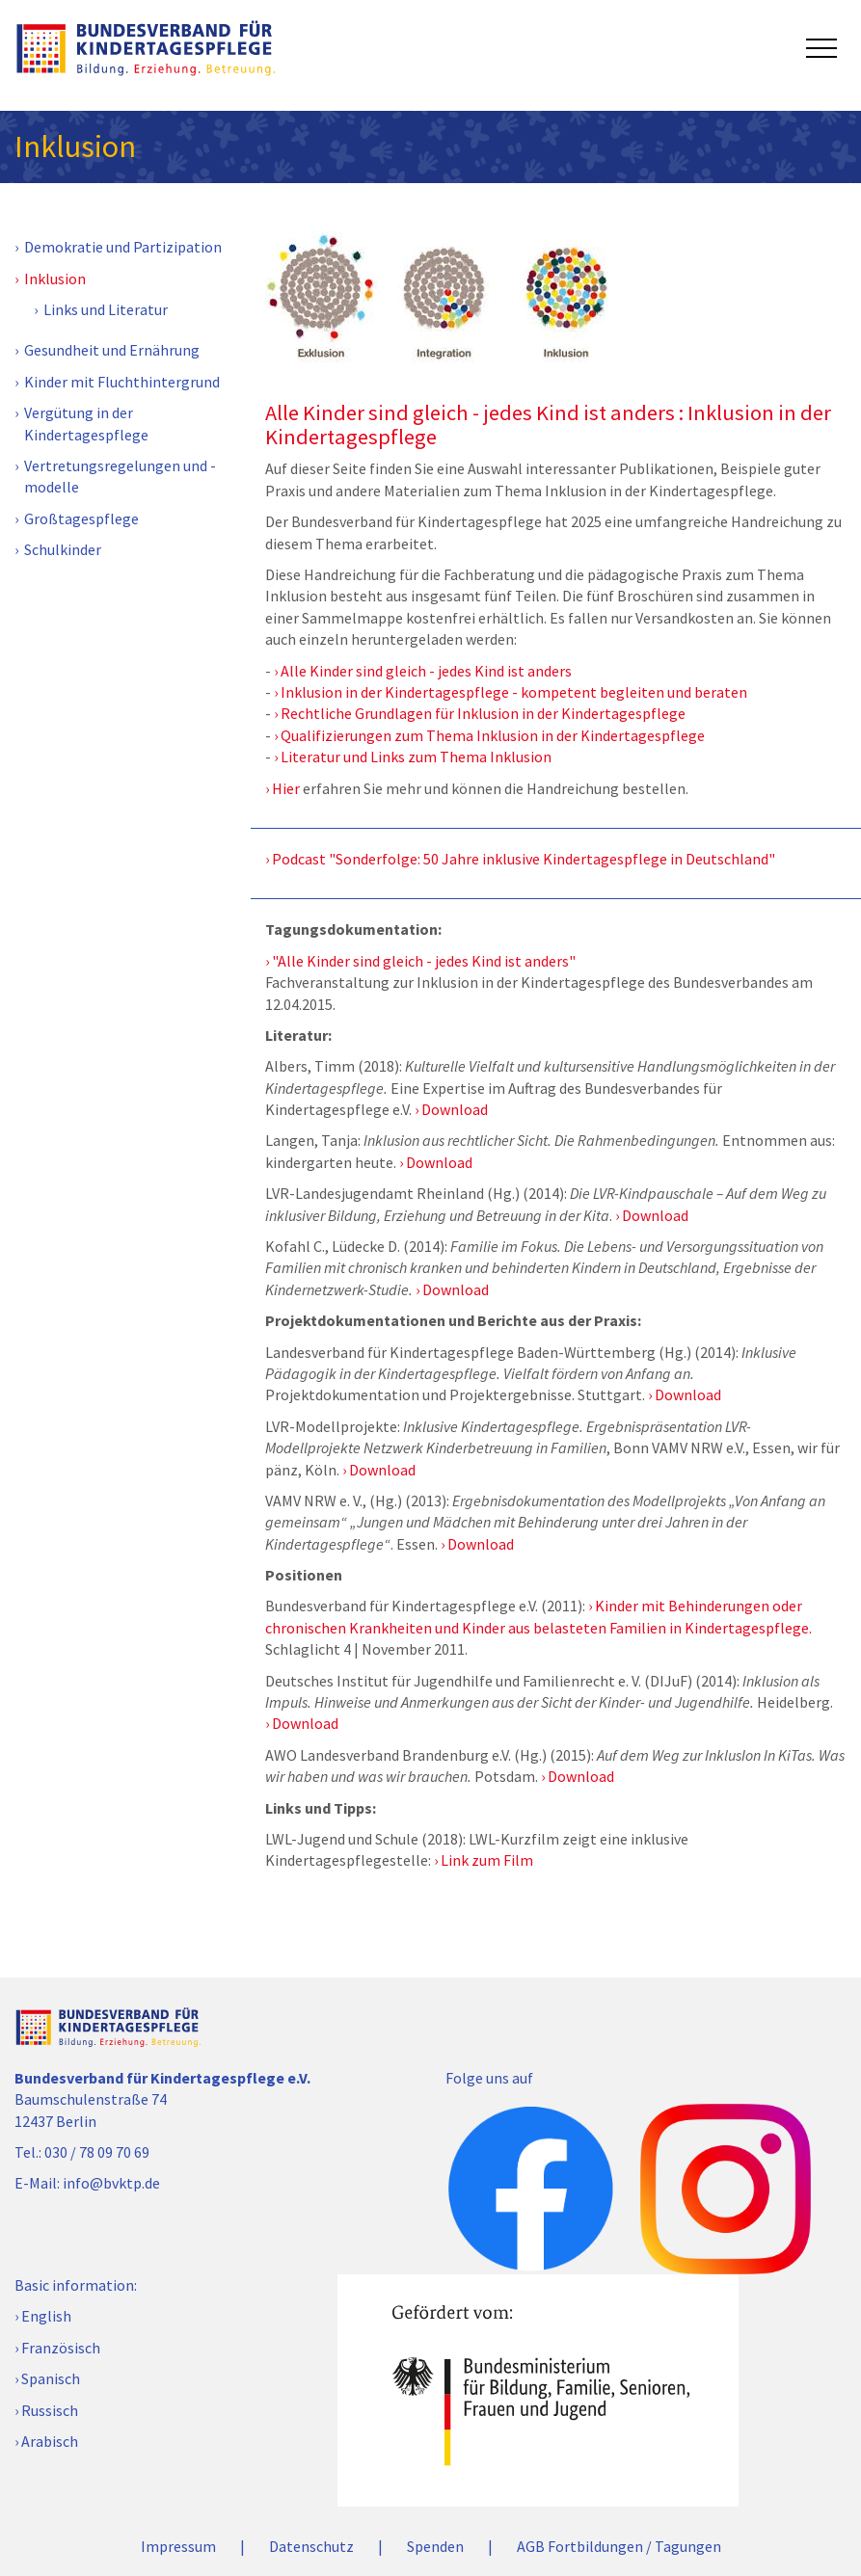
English (46, 2315)
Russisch (49, 2410)
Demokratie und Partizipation (123, 246)
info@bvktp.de (111, 2182)
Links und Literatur (105, 309)
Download (454, 1109)
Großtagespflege (81, 518)
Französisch (60, 2347)
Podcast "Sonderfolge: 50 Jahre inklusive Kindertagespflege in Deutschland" (523, 858)
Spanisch (50, 2378)
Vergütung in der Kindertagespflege (86, 423)
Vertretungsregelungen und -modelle (120, 476)
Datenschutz (311, 2546)
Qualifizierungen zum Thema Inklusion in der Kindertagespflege (493, 735)
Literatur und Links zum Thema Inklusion (416, 756)
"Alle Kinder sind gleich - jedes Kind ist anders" (424, 960)
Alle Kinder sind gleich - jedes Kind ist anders (426, 670)
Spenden (435, 2546)
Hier (286, 788)
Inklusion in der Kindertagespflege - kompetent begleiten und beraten (514, 692)
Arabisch (49, 2441)
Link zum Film (487, 1860)
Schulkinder (62, 549)
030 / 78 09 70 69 (96, 2152)
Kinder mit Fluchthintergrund (122, 381)
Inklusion (55, 278)
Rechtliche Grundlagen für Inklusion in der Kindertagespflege (483, 713)
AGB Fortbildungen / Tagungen (619, 2546)
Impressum (178, 2546)
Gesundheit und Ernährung (112, 349)
